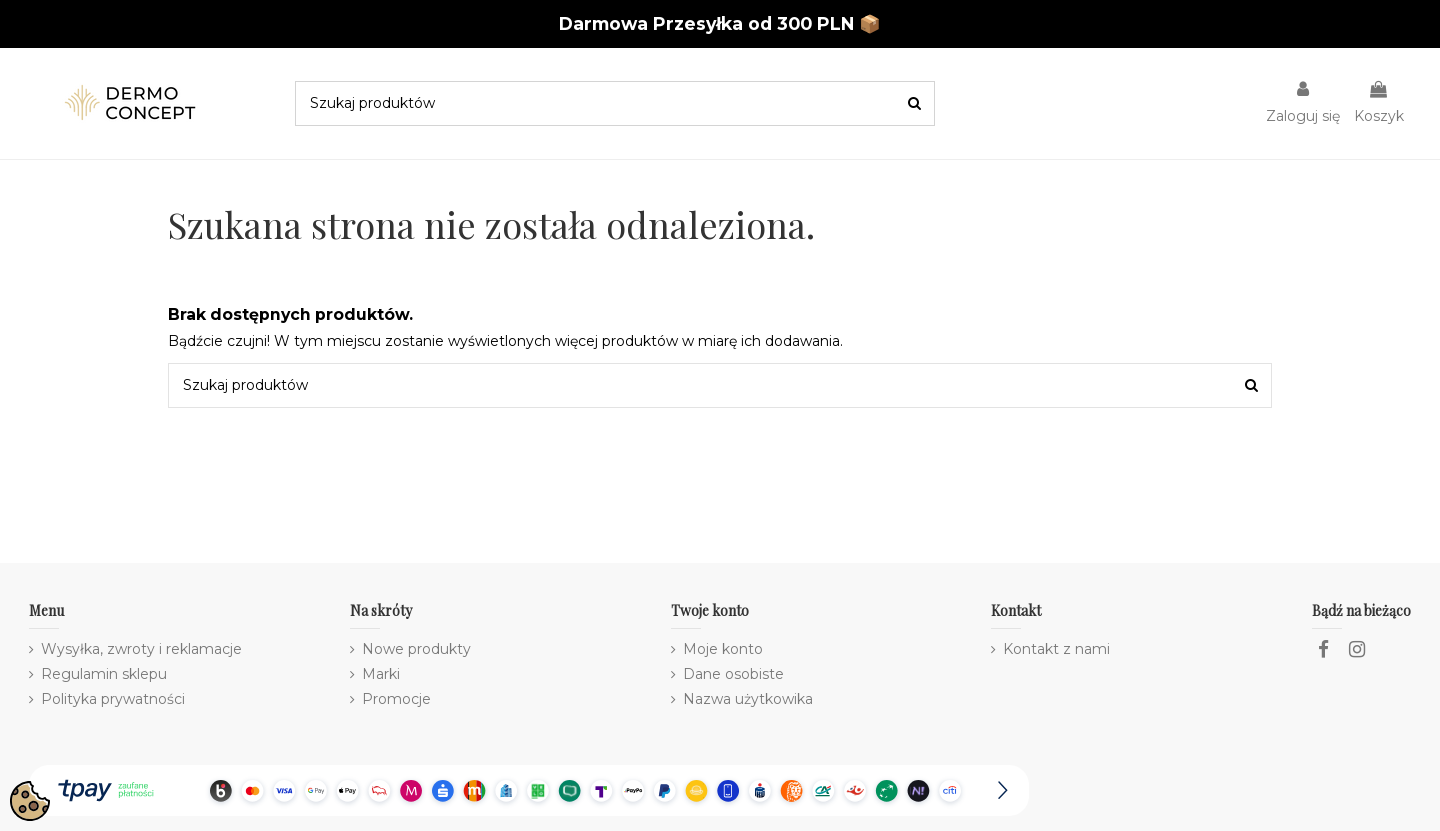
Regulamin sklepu (104, 674)
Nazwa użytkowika (748, 699)
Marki (381, 674)
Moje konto (723, 649)
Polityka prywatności (113, 699)
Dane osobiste (733, 674)
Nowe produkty (416, 649)
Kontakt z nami (1056, 649)
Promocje (396, 699)
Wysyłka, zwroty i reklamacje (141, 649)
